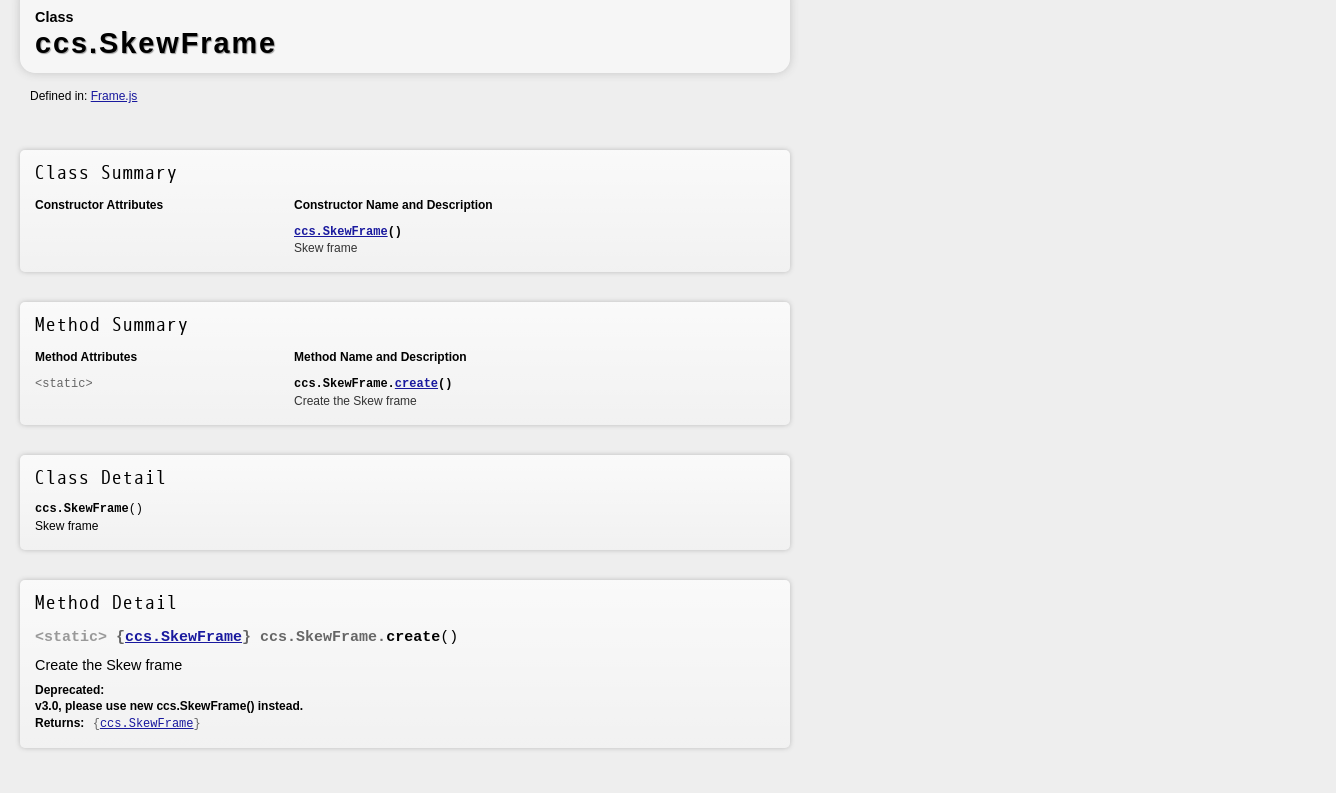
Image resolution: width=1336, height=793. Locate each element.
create (416, 384)
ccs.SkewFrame (341, 232)
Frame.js (114, 96)
